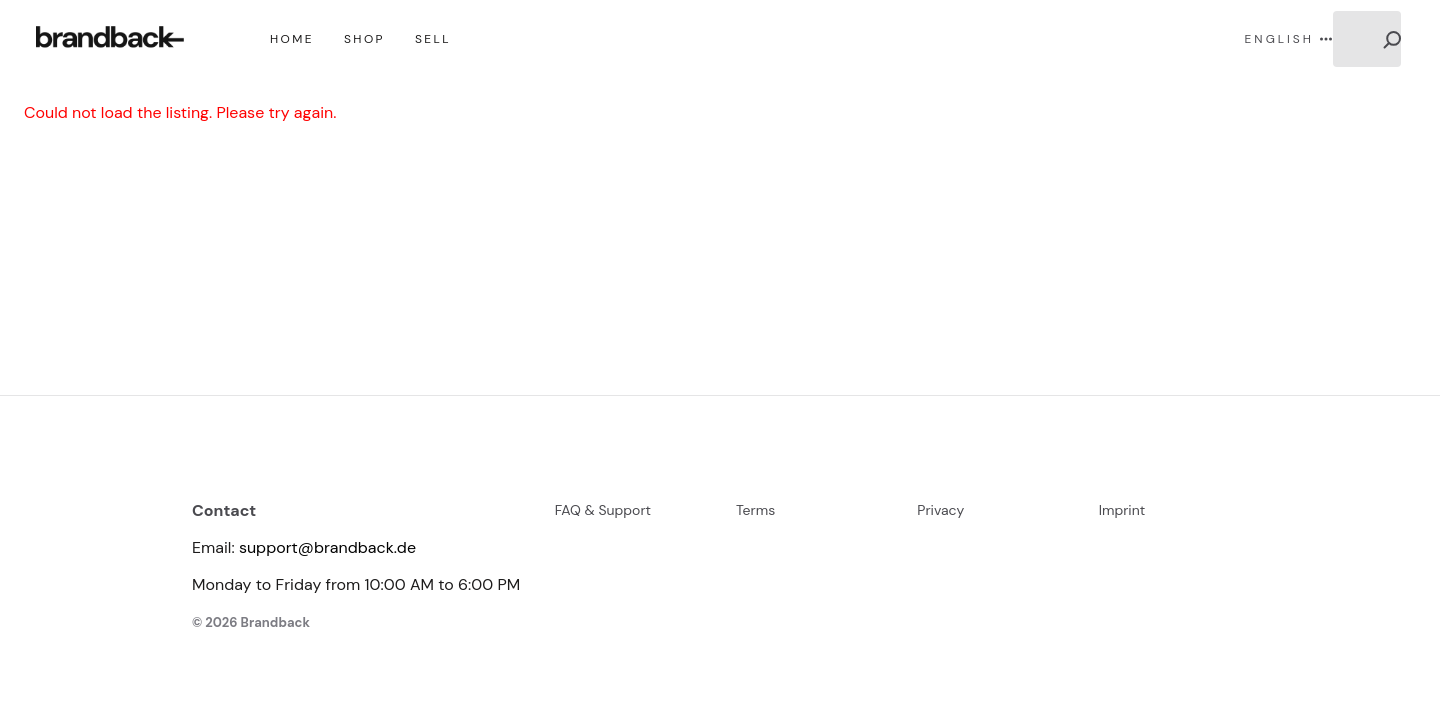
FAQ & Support (603, 510)
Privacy (940, 510)
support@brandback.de (327, 547)
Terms (755, 510)
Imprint (1122, 510)
